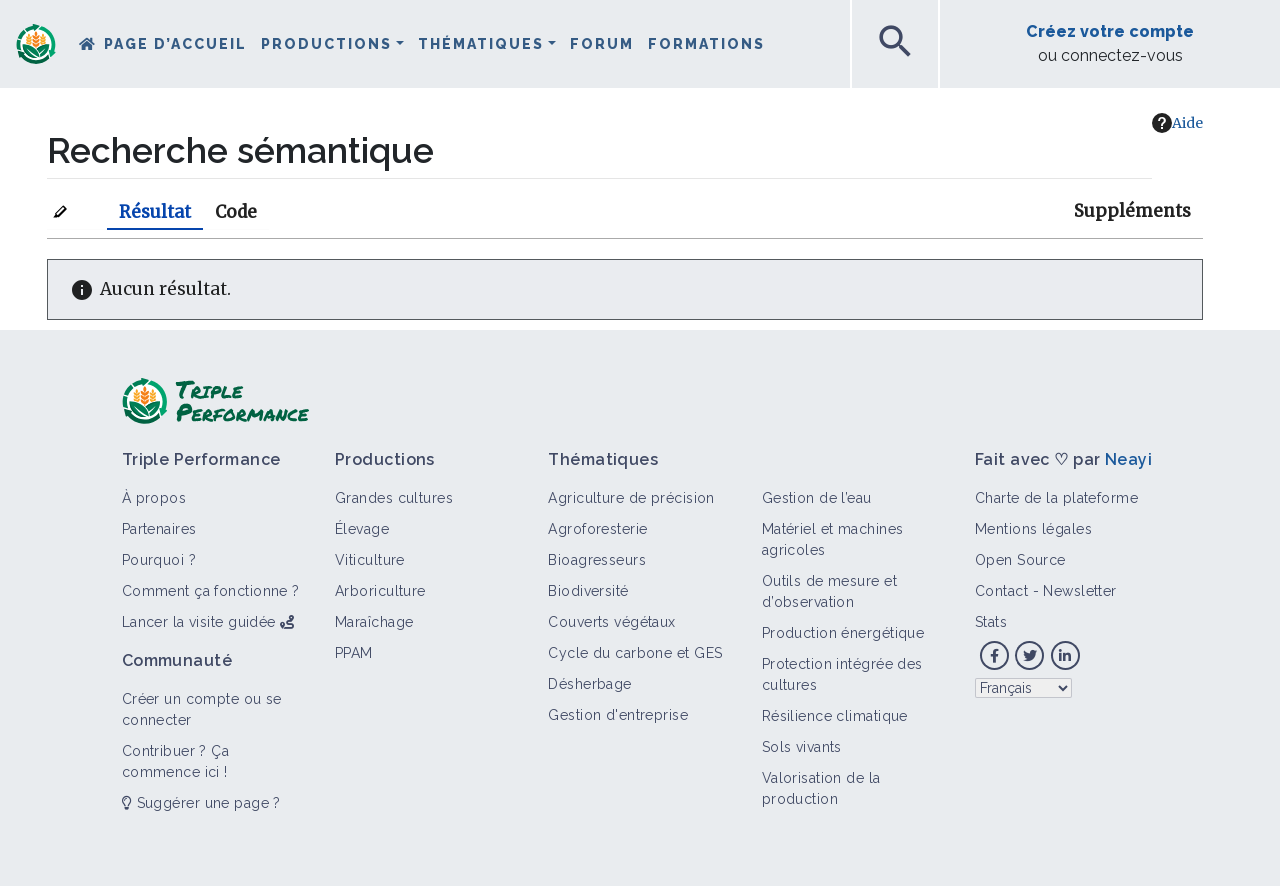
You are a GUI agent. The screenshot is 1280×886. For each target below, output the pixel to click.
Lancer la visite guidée (199, 622)
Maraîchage (374, 622)
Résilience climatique (835, 716)
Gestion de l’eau (817, 498)
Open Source (1020, 560)
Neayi (1128, 459)
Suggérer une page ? (201, 803)
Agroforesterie (597, 529)
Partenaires (159, 529)
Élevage (362, 529)
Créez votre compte (1110, 31)
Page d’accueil (175, 44)
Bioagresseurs (597, 560)
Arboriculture (380, 591)
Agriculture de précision (631, 498)
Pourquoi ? (159, 560)
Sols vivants (802, 747)
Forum (602, 44)
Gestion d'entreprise (618, 715)
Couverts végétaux (611, 622)
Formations (706, 44)
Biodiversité (588, 591)
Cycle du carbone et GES (635, 653)
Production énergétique (843, 633)
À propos (154, 498)
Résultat (155, 212)
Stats (991, 622)
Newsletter (1079, 591)
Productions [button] (326, 44)
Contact (1001, 591)
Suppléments (1132, 211)
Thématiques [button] (481, 44)
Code (236, 212)
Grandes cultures (394, 498)
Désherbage (589, 684)
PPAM (354, 653)
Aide (1177, 123)
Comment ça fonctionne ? (211, 591)
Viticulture (370, 560)
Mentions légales (1033, 529)
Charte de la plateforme (1056, 498)
